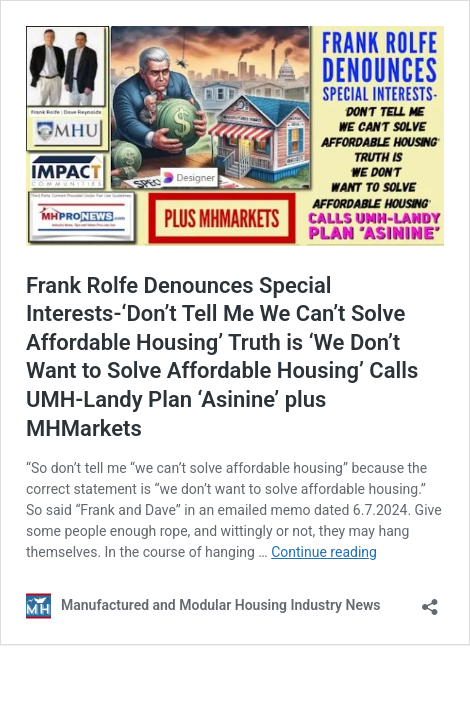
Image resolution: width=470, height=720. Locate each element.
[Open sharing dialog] (430, 600)
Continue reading (324, 552)
